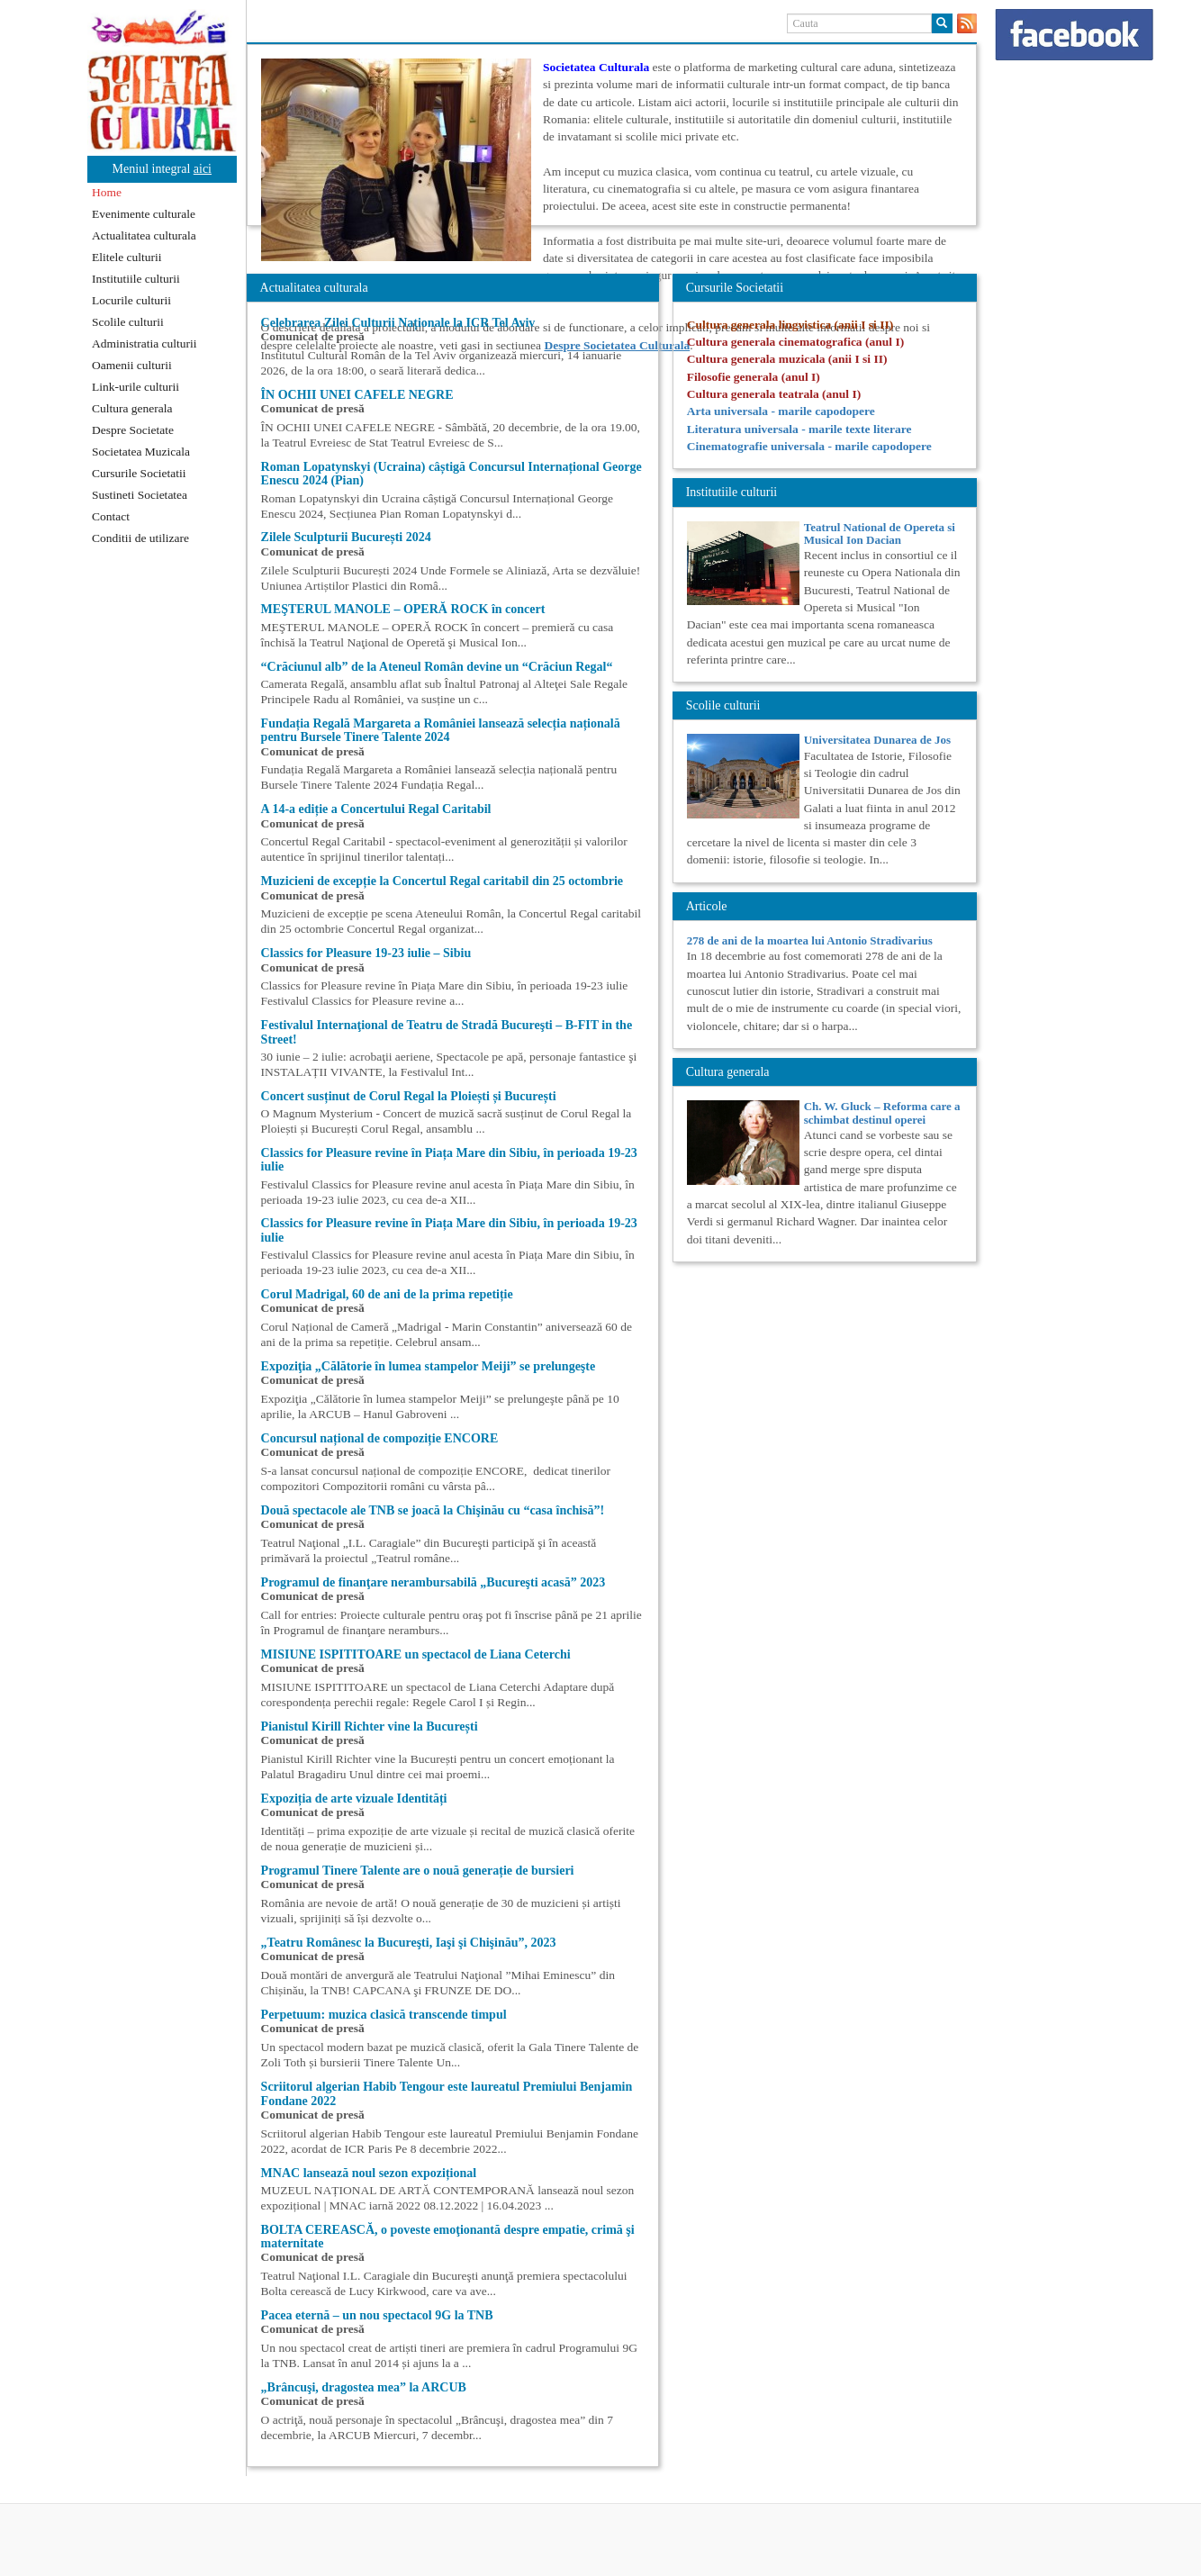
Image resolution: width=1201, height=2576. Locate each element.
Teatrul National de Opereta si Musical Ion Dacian (879, 533)
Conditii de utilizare (140, 538)
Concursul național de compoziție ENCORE (380, 1438)
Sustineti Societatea (139, 495)
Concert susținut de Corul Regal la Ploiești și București (408, 1096)
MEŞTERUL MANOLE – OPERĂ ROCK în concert (403, 609)
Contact (111, 516)
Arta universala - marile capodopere (781, 411)
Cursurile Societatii (139, 473)
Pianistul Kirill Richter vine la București (369, 1726)
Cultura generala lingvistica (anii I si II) (790, 324)
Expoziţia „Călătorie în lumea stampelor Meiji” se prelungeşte (428, 1366)
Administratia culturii (144, 343)
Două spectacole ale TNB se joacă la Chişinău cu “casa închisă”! (433, 1510)
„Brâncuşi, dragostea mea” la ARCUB (363, 2387)
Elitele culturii (127, 257)
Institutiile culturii (136, 278)
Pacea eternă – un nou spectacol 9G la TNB (377, 2315)
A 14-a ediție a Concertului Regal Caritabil (376, 809)
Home (107, 192)
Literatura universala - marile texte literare (799, 429)
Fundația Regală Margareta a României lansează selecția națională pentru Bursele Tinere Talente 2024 (440, 730)
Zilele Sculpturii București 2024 (346, 537)
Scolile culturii (128, 322)
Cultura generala (132, 408)
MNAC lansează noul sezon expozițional (369, 2173)
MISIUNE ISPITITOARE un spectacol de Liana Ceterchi (416, 1654)
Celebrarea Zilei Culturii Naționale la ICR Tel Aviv (398, 323)
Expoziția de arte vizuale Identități (354, 1798)
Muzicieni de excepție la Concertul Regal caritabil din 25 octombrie (442, 881)
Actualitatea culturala (144, 235)
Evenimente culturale (143, 214)
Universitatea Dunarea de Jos (877, 739)
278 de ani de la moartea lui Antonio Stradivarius (810, 940)
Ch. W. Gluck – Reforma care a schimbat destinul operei (882, 1112)
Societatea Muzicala (141, 451)
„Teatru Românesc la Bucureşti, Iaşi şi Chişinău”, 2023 (408, 1942)
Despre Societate (133, 430)
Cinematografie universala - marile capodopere (809, 446)
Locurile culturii (131, 300)
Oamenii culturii (132, 365)
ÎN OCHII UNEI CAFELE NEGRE (357, 395)
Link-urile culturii (135, 386)
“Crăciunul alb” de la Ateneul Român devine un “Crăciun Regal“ (437, 666)
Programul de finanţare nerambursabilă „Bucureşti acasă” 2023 (433, 1582)
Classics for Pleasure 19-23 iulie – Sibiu (366, 953)
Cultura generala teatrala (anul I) (774, 394)
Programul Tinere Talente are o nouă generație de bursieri (417, 1870)
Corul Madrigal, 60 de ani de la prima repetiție (387, 1294)
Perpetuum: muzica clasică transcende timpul (384, 2014)
